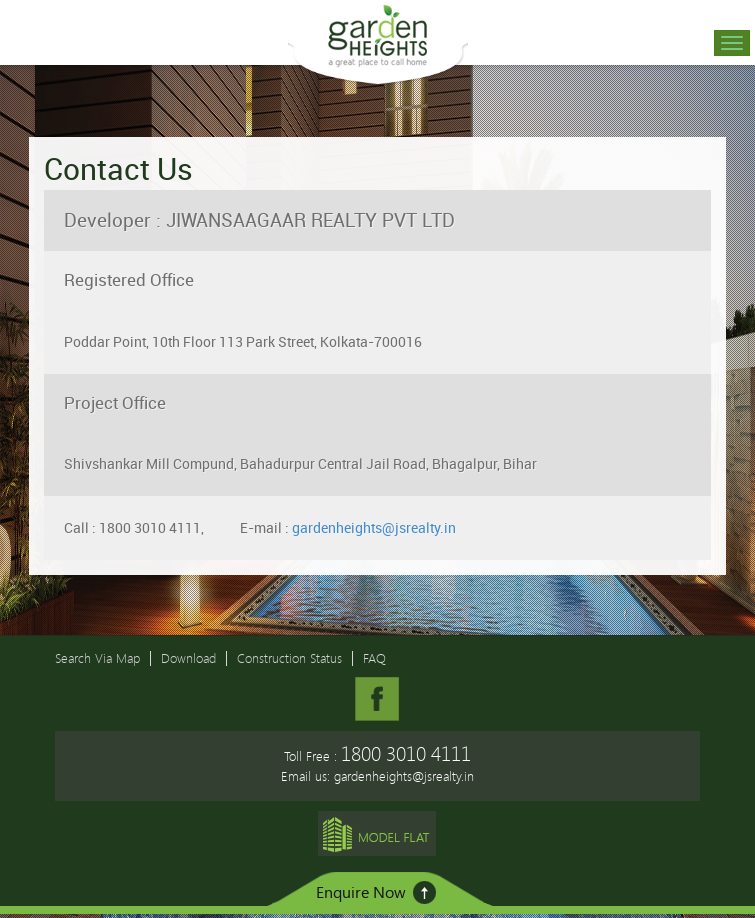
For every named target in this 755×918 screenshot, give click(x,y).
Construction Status (289, 658)
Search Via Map (97, 658)
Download (188, 658)
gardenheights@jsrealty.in (374, 527)
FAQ (374, 658)
